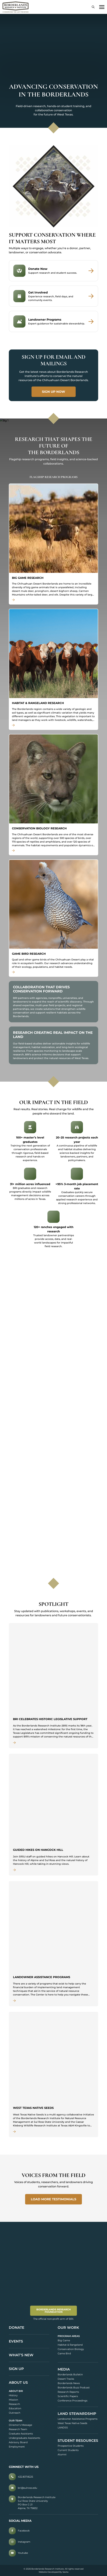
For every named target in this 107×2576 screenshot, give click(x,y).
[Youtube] (53, 2553)
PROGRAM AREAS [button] (69, 2336)
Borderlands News (69, 2383)
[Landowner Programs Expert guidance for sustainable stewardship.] (53, 321)
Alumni (62, 2454)
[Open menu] (101, 7)
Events (16, 2341)
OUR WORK (68, 2327)
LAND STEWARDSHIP (77, 2414)
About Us (18, 2382)
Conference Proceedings (72, 2400)
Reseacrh (14, 2404)
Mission (13, 2399)
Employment (17, 2446)
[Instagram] (53, 2541)
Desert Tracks (66, 2378)
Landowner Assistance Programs (77, 2418)
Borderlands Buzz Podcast (74, 2387)
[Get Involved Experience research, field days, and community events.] (53, 296)
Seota (65, 2572)
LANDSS (63, 2427)
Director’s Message (20, 2424)
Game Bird (64, 2353)
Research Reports (68, 2391)
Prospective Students (71, 2445)
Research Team (18, 2429)
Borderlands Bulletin (70, 2374)
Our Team (15, 2420)
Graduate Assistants (21, 2433)
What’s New (21, 2355)
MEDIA (64, 2369)
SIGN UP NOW (53, 392)
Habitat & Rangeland (70, 2344)
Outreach (14, 2412)
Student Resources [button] (78, 2440)
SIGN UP (16, 2369)
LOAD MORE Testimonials (53, 2199)
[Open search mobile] (93, 7)
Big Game (64, 2340)
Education (15, 2408)
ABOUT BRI (16, 2391)
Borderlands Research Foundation (56, 2310)
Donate (16, 2327)
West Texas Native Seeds (72, 2423)
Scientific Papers (68, 2396)
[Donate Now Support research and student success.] (53, 270)
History (13, 2395)
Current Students (68, 2450)
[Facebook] (53, 2530)
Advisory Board (18, 2442)
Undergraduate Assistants (24, 2438)
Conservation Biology (71, 2349)
